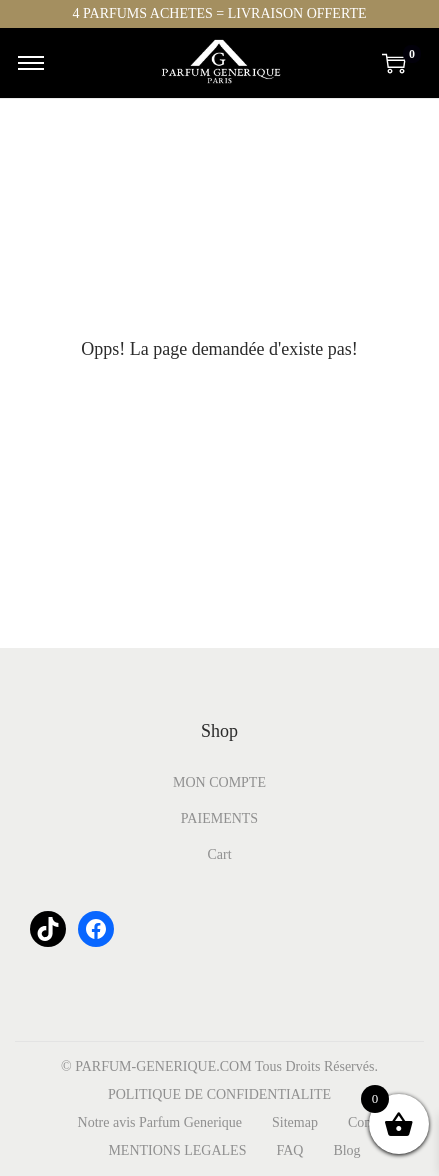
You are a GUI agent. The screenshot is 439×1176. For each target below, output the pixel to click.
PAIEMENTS (219, 818)
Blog (346, 1150)
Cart (219, 854)
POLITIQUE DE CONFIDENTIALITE (219, 1094)
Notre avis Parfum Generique (160, 1122)
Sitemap (295, 1122)
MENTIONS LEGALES (177, 1150)
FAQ (289, 1150)
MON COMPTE (219, 782)
